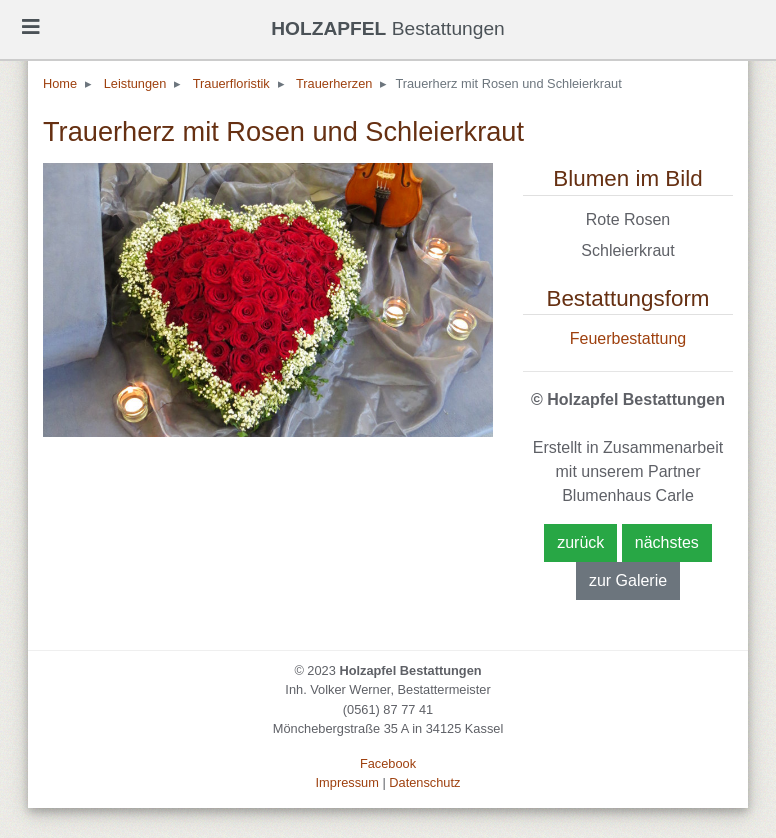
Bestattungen (388, 28)
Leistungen (135, 83)
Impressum (347, 782)
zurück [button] (580, 542)
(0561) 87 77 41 (388, 709)
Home (60, 83)
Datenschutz (424, 782)
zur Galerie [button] (628, 580)
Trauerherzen (334, 83)
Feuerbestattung (628, 338)
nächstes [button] (667, 542)
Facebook (388, 763)
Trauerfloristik (231, 83)
